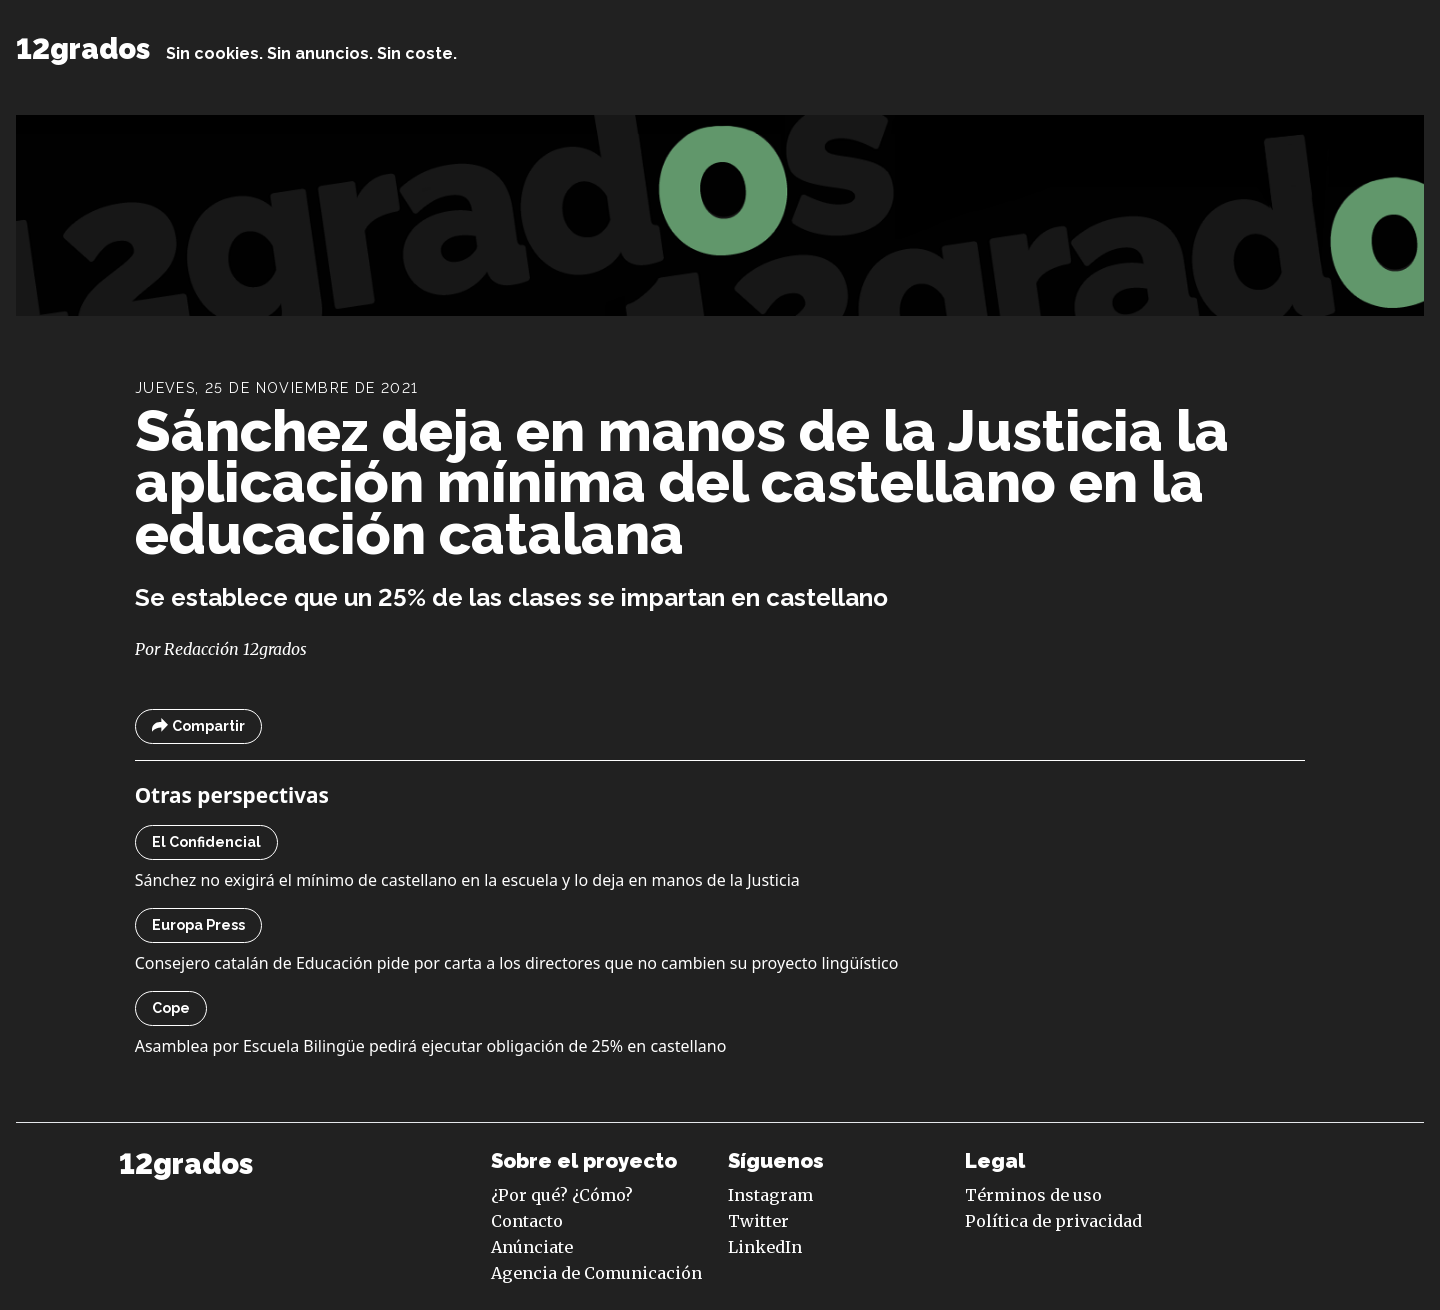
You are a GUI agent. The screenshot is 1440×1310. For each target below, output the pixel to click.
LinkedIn (765, 1247)
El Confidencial (206, 842)
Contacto (527, 1221)
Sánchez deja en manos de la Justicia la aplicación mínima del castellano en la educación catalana (682, 482)
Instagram (770, 1195)
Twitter (758, 1221)
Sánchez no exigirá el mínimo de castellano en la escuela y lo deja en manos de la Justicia (467, 880)
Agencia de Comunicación (596, 1273)
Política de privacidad (1053, 1221)
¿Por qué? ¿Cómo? (562, 1195)
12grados (83, 49)
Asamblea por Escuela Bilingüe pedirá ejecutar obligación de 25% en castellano (431, 1046)
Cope (171, 1008)
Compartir (198, 726)
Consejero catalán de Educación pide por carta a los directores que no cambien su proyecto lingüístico (517, 963)
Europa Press (198, 925)
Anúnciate (532, 1247)
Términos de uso (1033, 1195)
